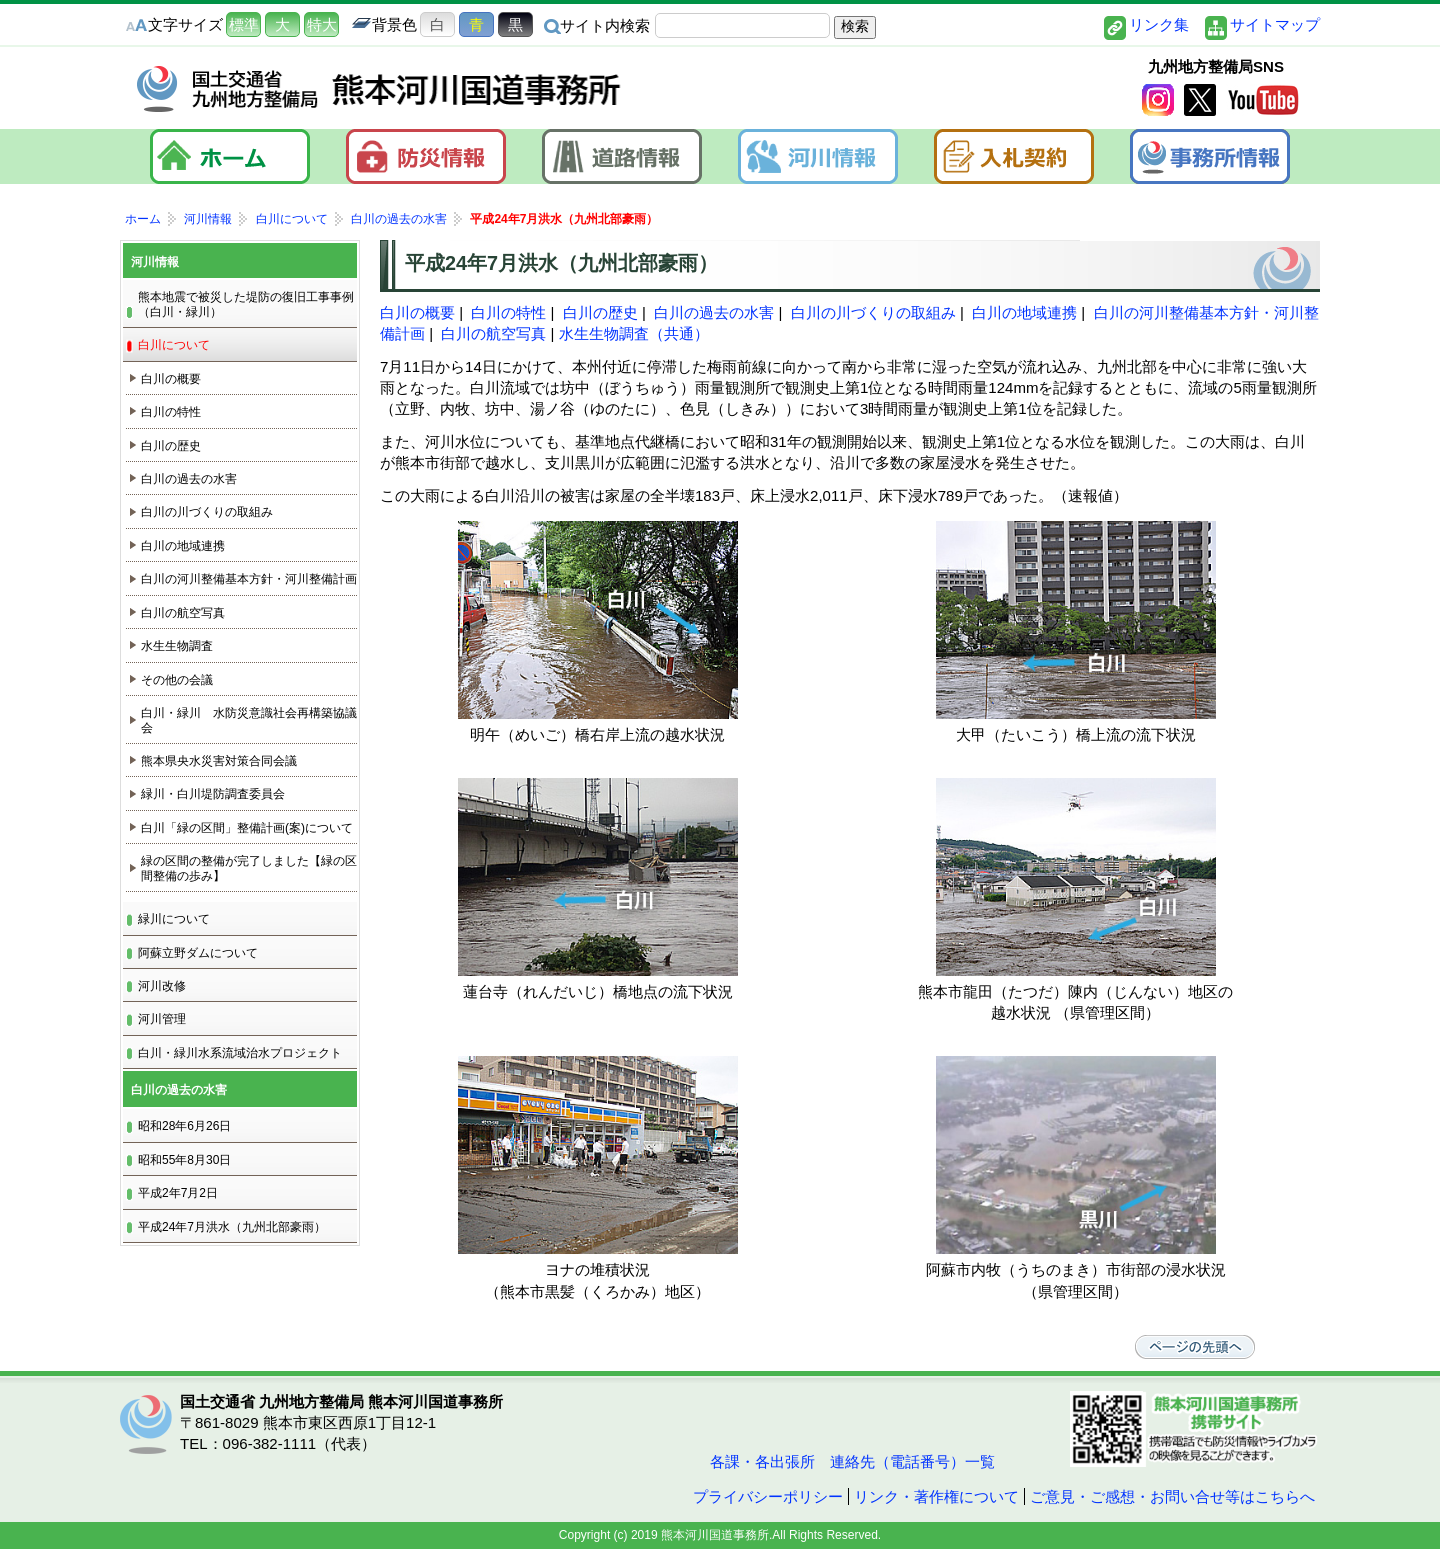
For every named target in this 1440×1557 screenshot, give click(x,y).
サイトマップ (1275, 24)
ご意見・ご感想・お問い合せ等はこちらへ (1172, 1496)
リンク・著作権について (936, 1496)
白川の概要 (417, 312)
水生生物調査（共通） (634, 333)
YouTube (1263, 101)
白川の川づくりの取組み (873, 312)
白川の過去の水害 (714, 312)
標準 (244, 24)
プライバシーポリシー (768, 1496)
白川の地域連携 (1024, 312)
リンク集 (1159, 24)
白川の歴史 (600, 312)
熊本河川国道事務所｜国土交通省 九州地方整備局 (380, 89)
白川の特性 (508, 312)
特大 (322, 24)
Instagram (1158, 101)
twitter (1200, 101)
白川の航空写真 (493, 333)
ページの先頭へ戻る (1200, 1347)
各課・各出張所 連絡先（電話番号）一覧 (850, 1461)
